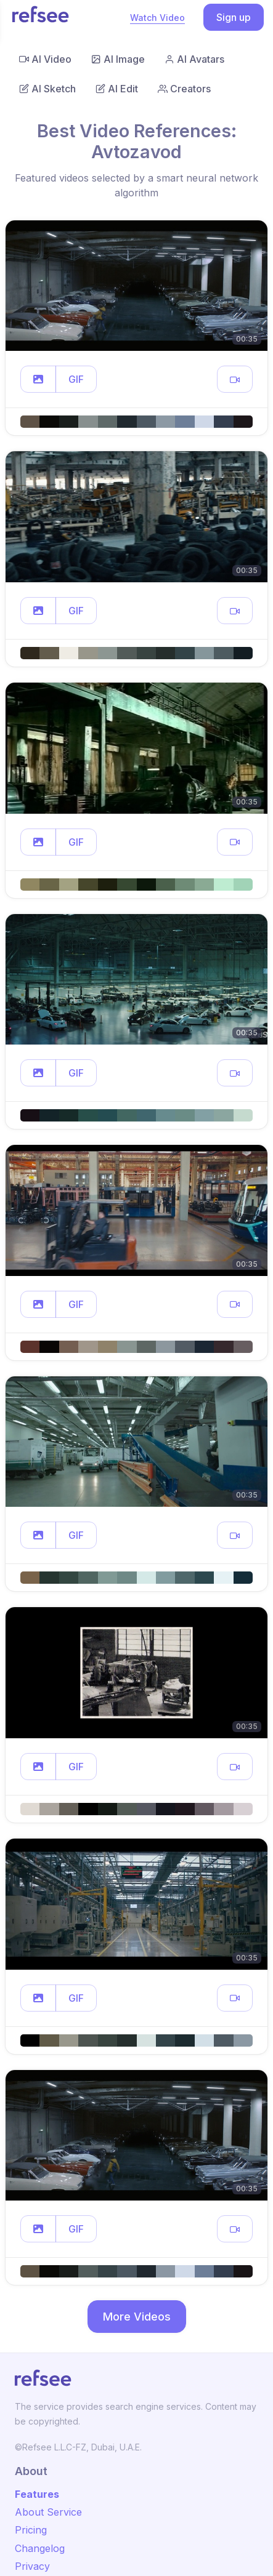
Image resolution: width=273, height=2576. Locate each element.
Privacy (32, 2566)
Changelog (40, 2548)
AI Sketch (47, 88)
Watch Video (157, 17)
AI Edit (117, 88)
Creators (184, 88)
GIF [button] (76, 379)
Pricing (31, 2530)
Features (37, 2494)
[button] (38, 379)
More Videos (137, 2316)
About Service (48, 2512)
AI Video (45, 59)
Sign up (233, 17)
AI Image (118, 59)
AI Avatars (194, 59)
